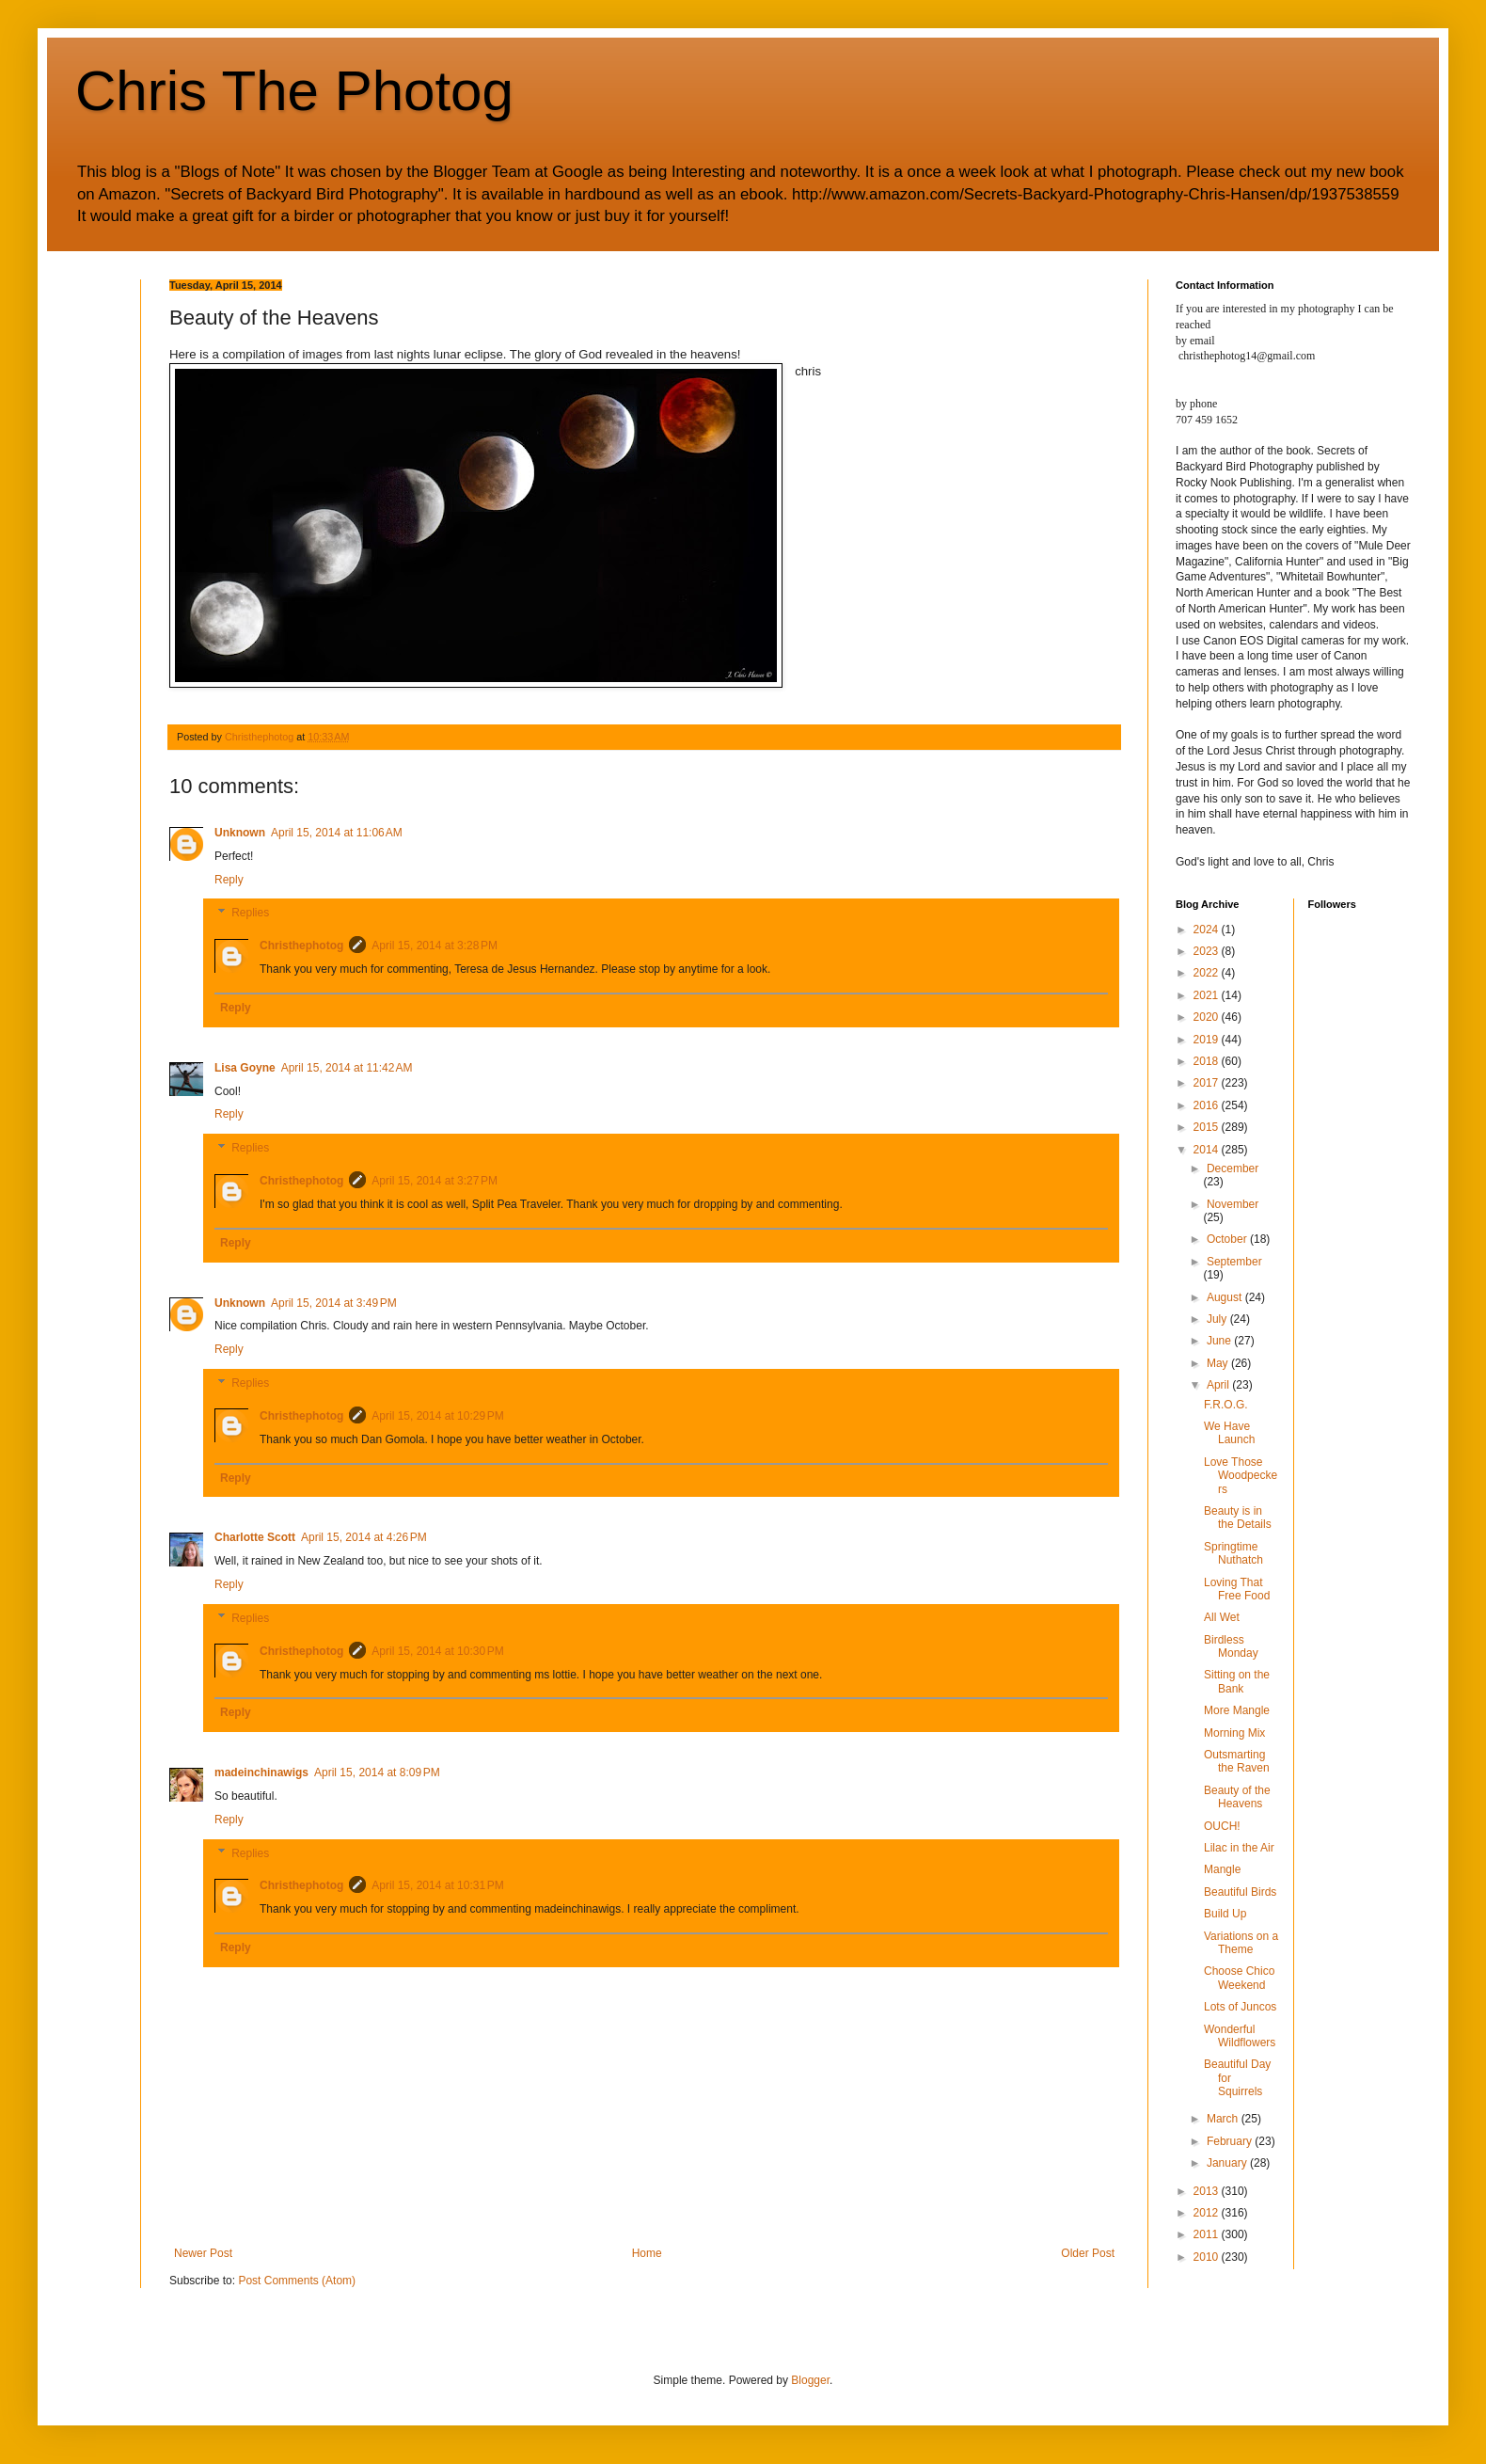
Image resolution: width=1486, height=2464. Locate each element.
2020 (1208, 1017)
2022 (1208, 972)
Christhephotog (301, 945)
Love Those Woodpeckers (1240, 1475)
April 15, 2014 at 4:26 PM (364, 1537)
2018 (1208, 1061)
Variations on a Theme (1241, 1943)
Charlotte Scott (254, 1537)
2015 (1208, 1127)
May (1219, 1363)
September (1234, 1261)
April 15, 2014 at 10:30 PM (437, 1651)
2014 (1208, 1149)
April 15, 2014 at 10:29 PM (437, 1416)
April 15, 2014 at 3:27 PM (435, 1180)
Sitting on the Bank (1237, 1681)
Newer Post (203, 2253)
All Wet (1222, 1617)
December (1232, 1168)
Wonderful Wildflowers (1239, 2036)
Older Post (1087, 2253)
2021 (1208, 995)
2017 (1208, 1082)
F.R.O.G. (1226, 1404)
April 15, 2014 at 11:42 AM (347, 1067)
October (1228, 1239)
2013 (1208, 2191)
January (1228, 2163)
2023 (1208, 951)
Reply (229, 879)
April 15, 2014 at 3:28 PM (435, 945)
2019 (1208, 1039)
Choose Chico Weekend (1239, 1977)
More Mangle (1237, 1710)
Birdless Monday (1231, 1646)
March (1224, 2118)
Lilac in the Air (1239, 1847)
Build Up (1225, 1913)
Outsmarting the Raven (1237, 1761)
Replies (250, 913)
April (1219, 1384)
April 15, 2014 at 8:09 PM (377, 1772)
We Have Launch (1229, 1433)
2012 (1208, 2212)
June (1220, 1340)
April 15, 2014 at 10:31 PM (437, 1885)
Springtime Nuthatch (1233, 1553)
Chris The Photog (294, 90)
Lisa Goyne (245, 1067)
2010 (1208, 2257)
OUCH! (1222, 1826)
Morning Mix (1234, 1733)
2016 (1208, 1105)
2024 (1208, 929)
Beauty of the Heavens (1237, 1797)
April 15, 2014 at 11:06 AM (337, 832)
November (1232, 1204)
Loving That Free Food (1237, 1589)
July (1218, 1319)
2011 (1208, 2234)
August (1226, 1297)
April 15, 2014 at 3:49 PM (334, 1303)
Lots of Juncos (1240, 2006)
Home (647, 2253)
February (1231, 2141)
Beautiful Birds (1240, 1892)
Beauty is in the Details (1238, 1517)
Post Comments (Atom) (297, 2280)
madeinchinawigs (261, 1772)
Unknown (239, 832)
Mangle (1222, 1869)
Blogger (810, 2380)
